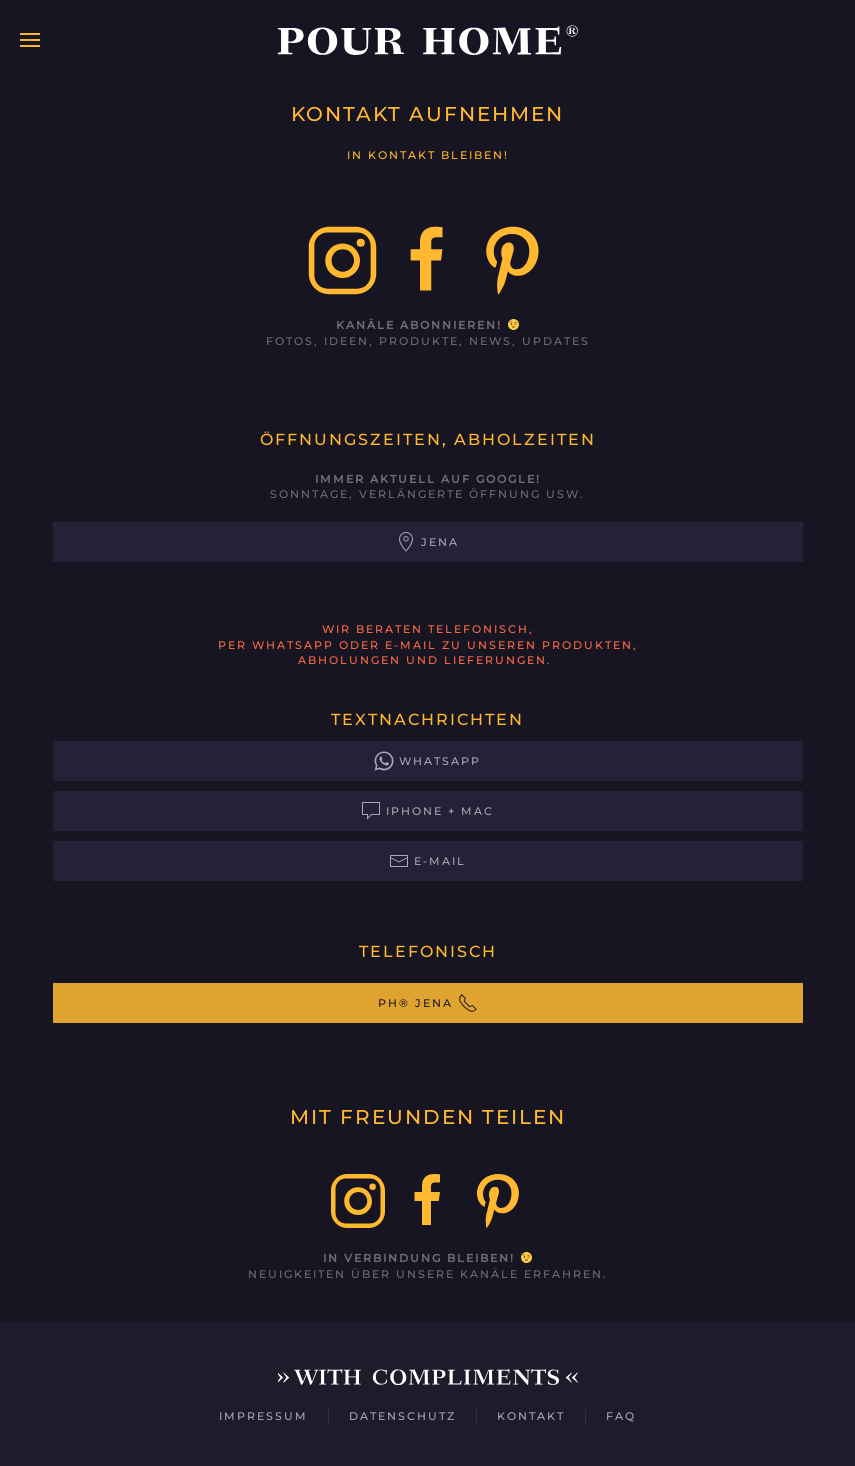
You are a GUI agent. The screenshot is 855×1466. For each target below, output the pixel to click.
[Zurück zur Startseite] (428, 40)
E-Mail (427, 861)
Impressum (263, 1416)
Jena (427, 542)
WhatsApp (427, 761)
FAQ (621, 1416)
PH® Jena (428, 1003)
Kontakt (531, 1416)
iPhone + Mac (427, 811)
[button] (30, 40)
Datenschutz (402, 1416)
